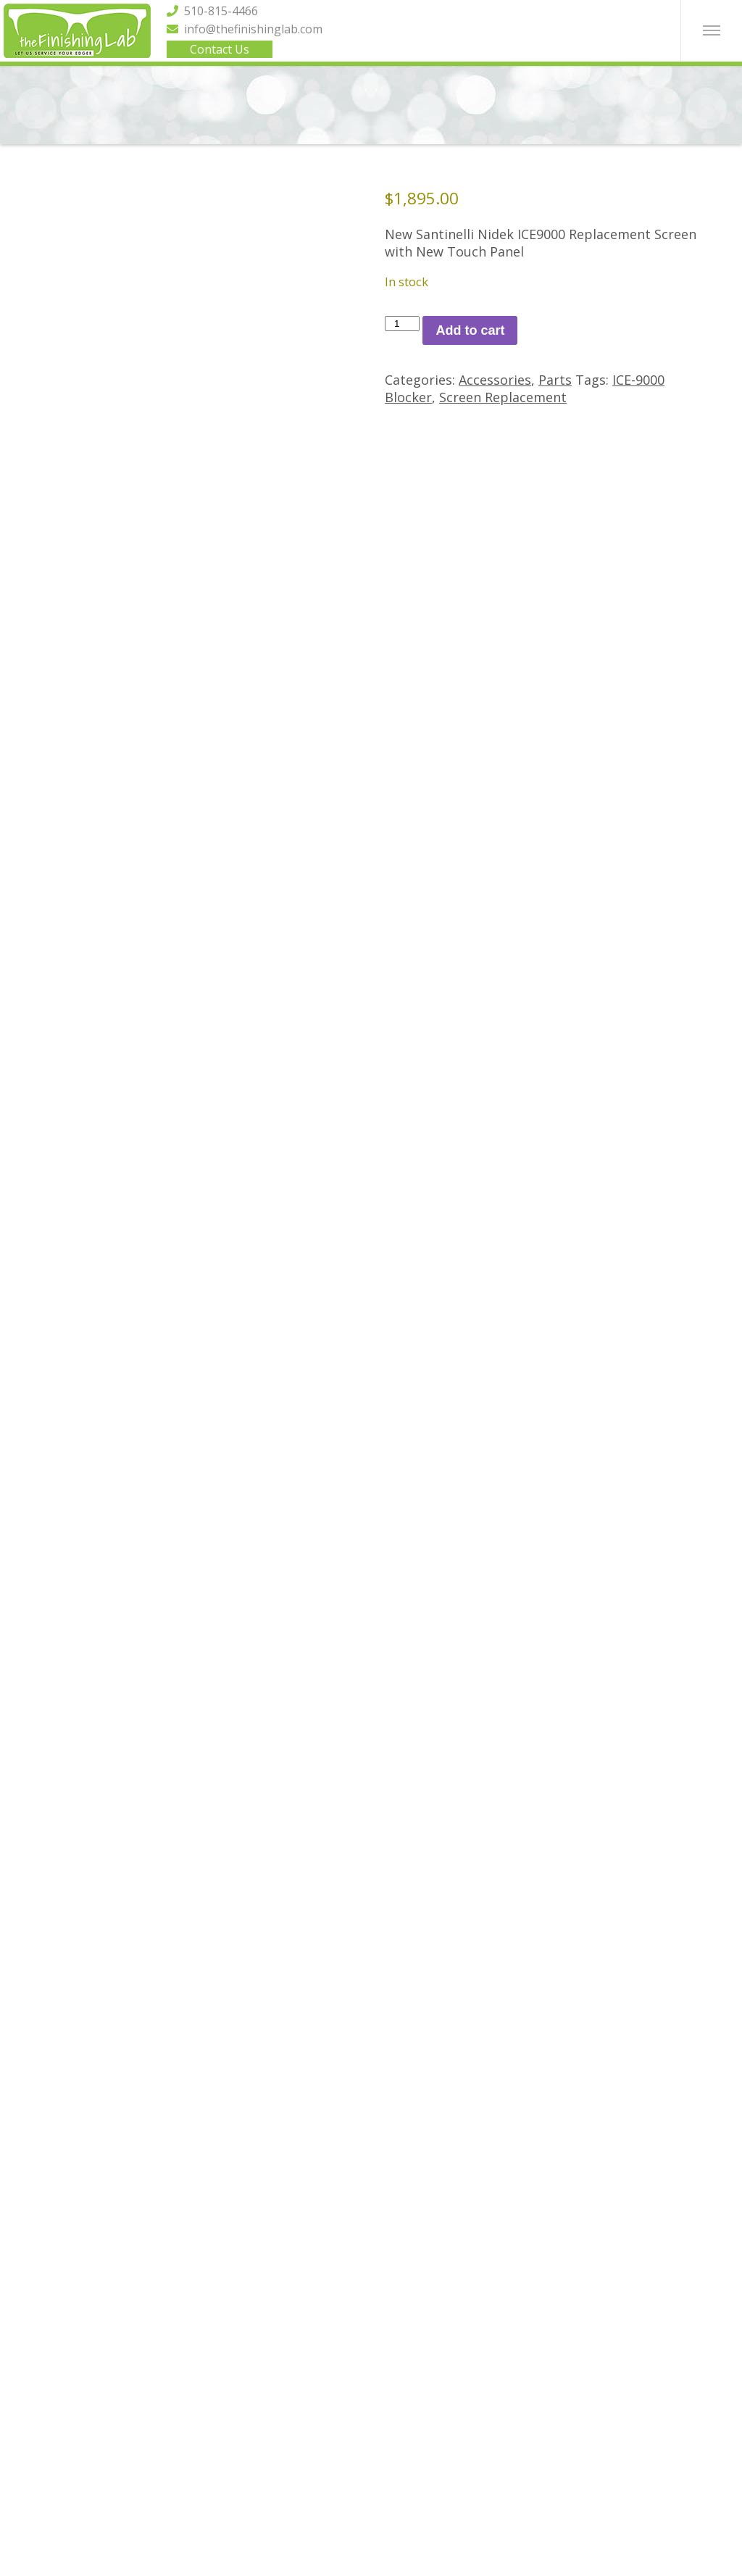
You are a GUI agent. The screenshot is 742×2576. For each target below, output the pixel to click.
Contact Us (219, 49)
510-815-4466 (212, 11)
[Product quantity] (402, 323)
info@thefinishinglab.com (244, 29)
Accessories (495, 379)
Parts (555, 379)
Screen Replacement (503, 397)
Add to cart (469, 330)
